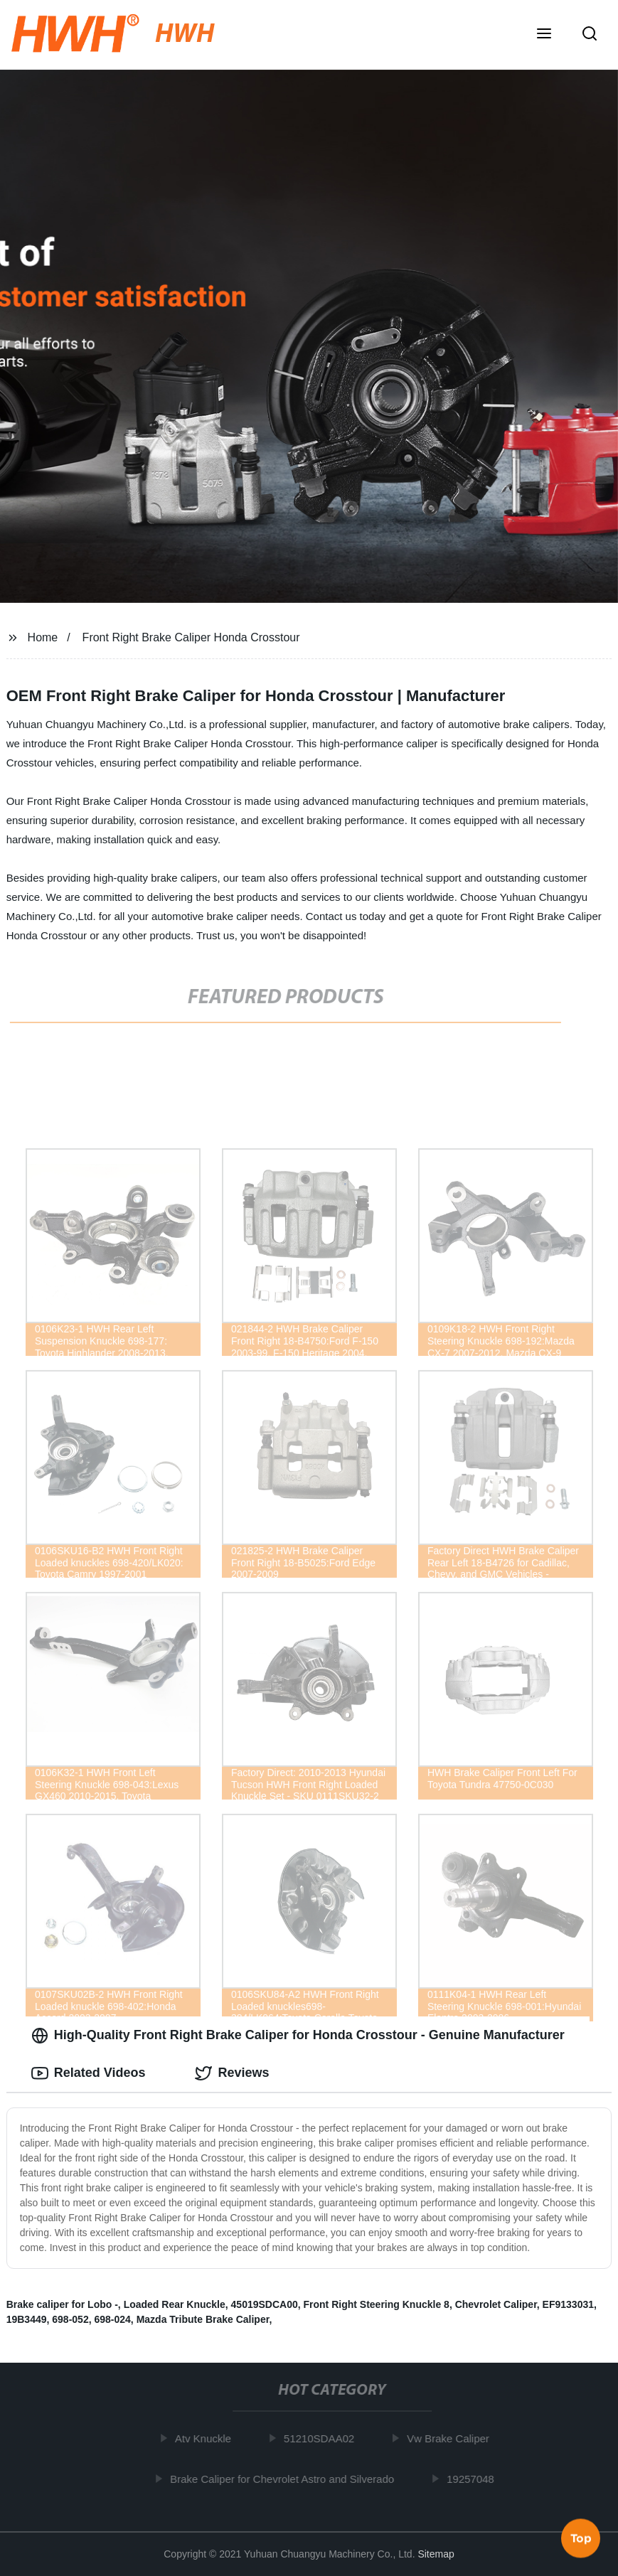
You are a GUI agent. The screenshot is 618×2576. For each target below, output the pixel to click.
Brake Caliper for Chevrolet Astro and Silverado (287, 2479)
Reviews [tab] (232, 2073)
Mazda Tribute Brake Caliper (203, 2319)
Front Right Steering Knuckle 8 (376, 2304)
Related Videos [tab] (88, 2073)
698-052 (70, 2319)
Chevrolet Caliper (496, 2304)
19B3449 (26, 2319)
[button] (544, 35)
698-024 (112, 2319)
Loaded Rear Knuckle (174, 2304)
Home (43, 637)
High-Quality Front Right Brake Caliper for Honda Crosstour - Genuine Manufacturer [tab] (298, 2035)
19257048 (475, 2479)
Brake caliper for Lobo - (62, 2304)
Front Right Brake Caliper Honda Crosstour (191, 637)
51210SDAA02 (324, 2438)
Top (581, 2538)
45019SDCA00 (264, 2304)
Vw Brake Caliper (453, 2438)
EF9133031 (568, 2304)
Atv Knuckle (208, 2438)
